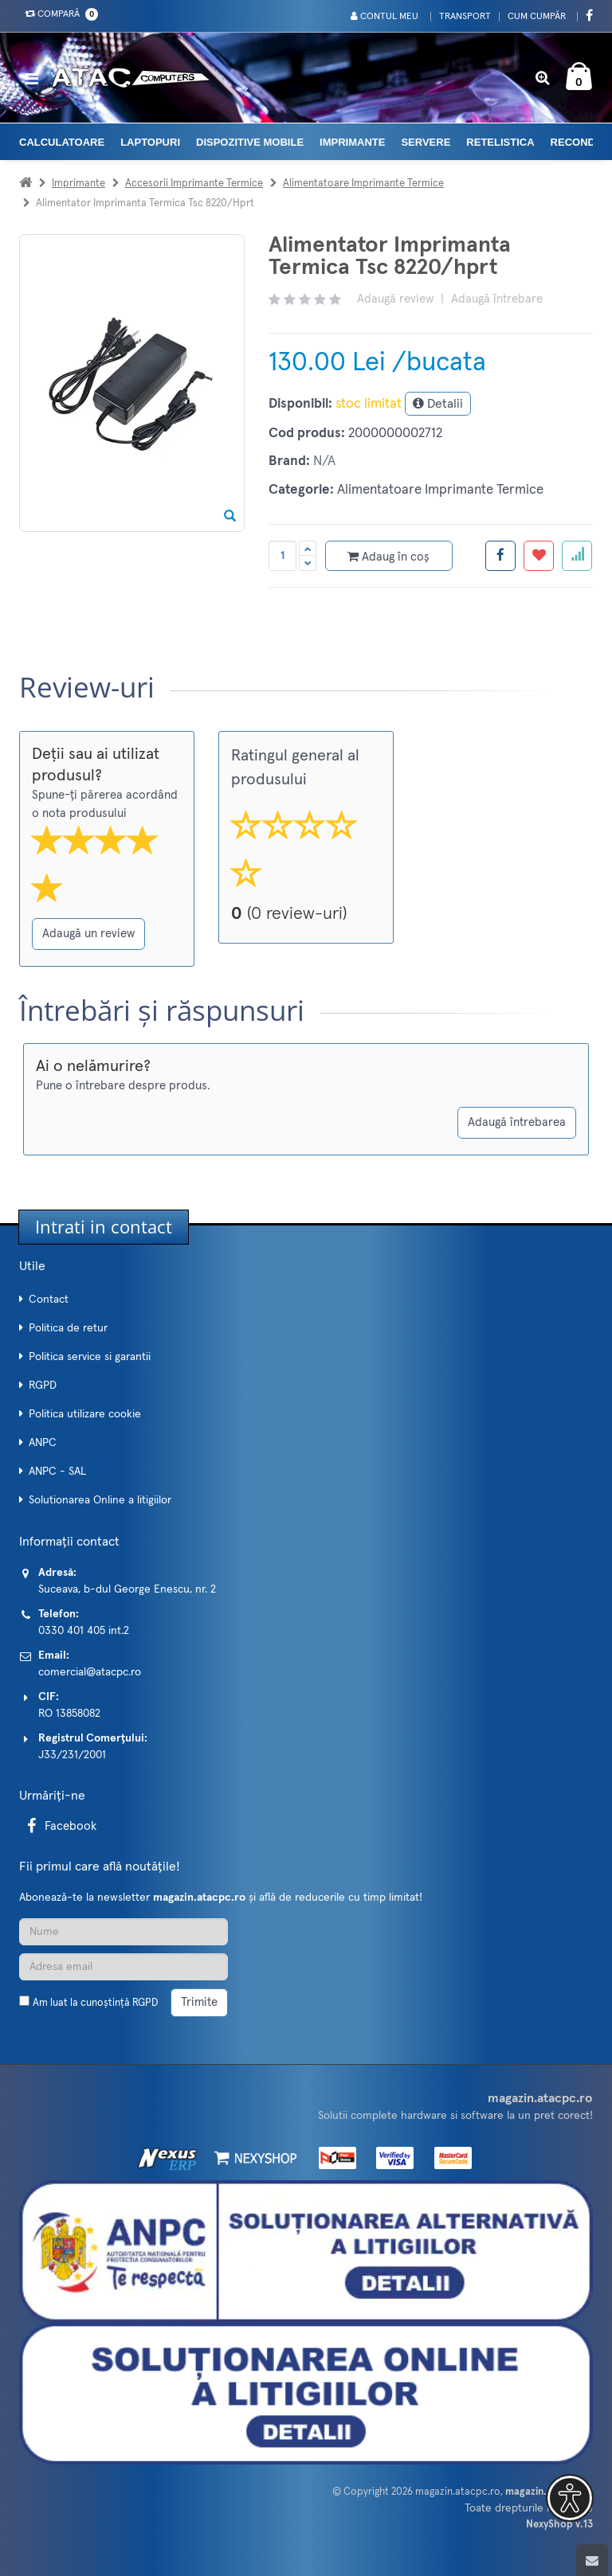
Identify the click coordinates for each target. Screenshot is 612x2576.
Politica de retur (68, 1328)
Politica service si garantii (90, 1356)
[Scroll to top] (592, 2560)
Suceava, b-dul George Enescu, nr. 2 (127, 1589)
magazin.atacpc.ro (457, 2492)
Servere (425, 142)
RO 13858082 (69, 1713)
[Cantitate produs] (282, 556)
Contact (49, 1299)
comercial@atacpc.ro (89, 1672)
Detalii (438, 403)
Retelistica (500, 142)
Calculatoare (61, 142)
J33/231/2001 (72, 1755)
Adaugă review (395, 299)
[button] (569, 2498)
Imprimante (352, 142)
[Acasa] (25, 183)
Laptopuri (150, 142)
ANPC (43, 1442)
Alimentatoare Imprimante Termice (363, 183)
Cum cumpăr (537, 16)
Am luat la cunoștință (95, 2003)
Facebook (59, 1826)
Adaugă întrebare (497, 299)
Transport (465, 16)
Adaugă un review (88, 934)
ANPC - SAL (57, 1471)
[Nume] (123, 1931)
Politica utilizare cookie (85, 1414)
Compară (58, 14)
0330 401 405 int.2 (83, 1630)
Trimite (199, 2002)
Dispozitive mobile (250, 142)
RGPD (43, 1385)
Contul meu (384, 16)
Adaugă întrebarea (517, 1122)
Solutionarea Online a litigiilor (100, 1500)
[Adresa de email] (123, 1966)
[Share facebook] (500, 556)
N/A (324, 461)
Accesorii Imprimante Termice (194, 183)
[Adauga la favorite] (539, 556)
